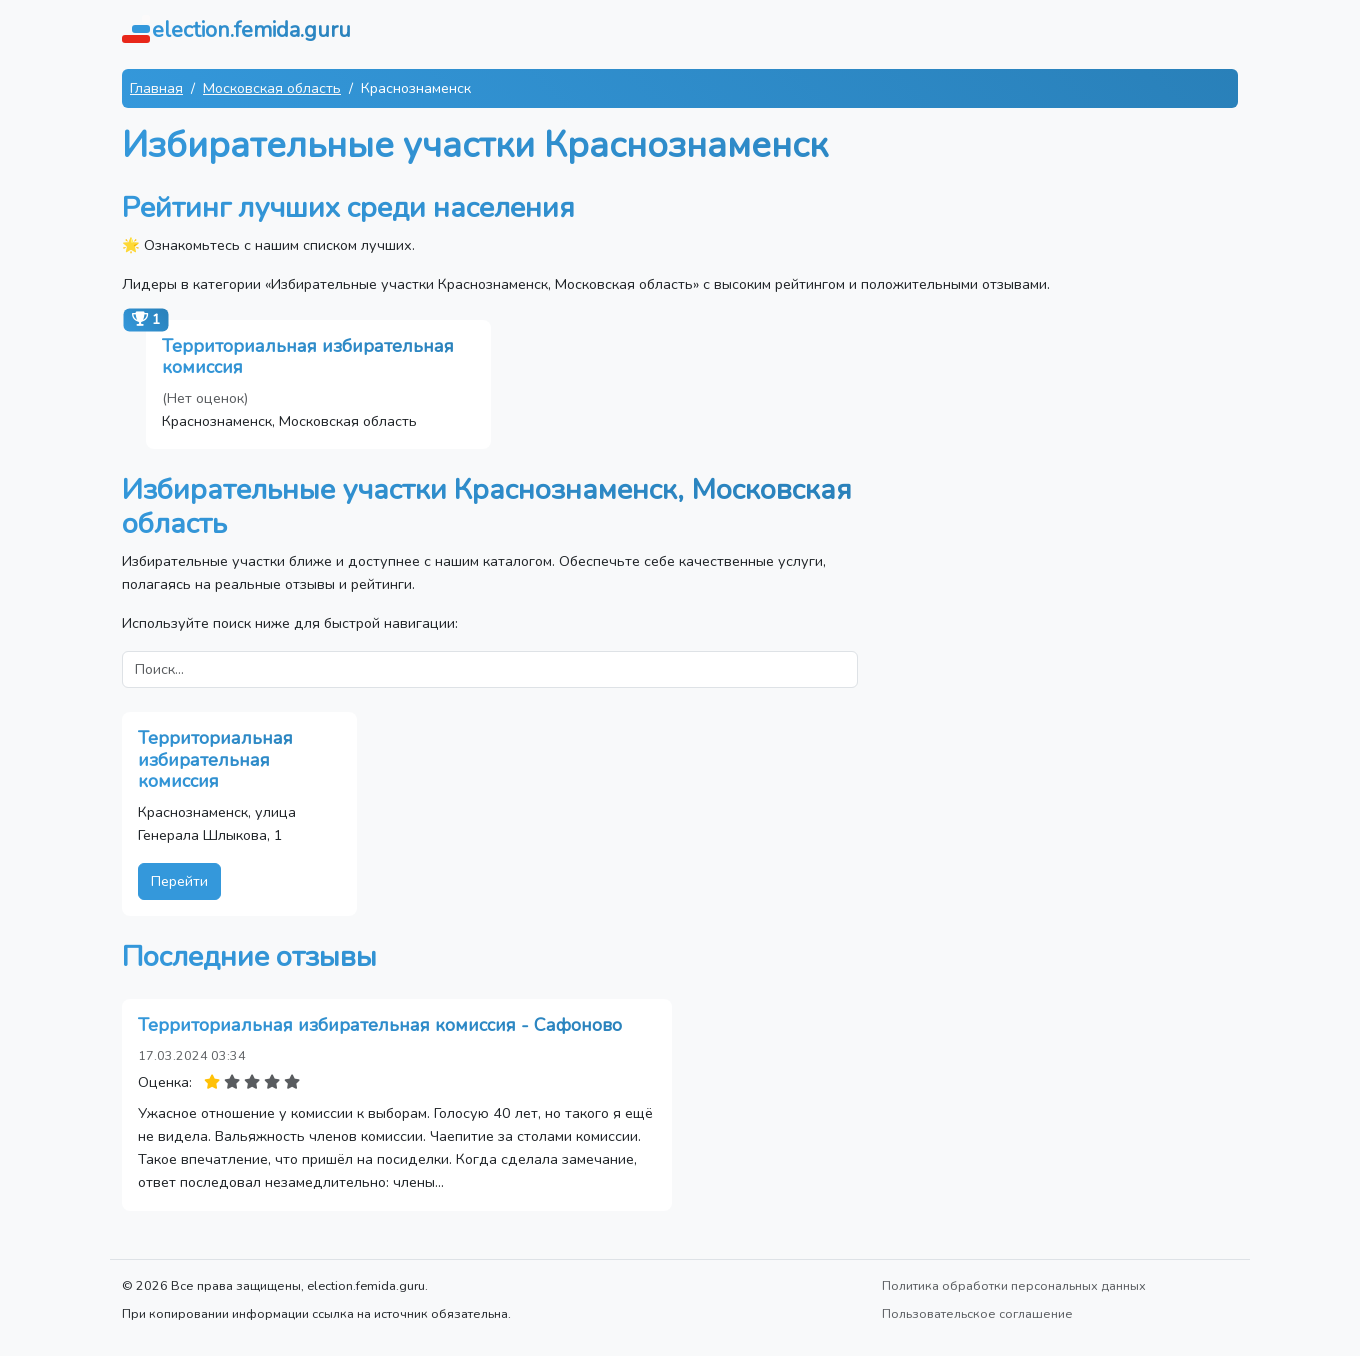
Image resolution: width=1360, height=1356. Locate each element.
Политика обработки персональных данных (1014, 1285)
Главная (156, 88)
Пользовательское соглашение (977, 1313)
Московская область (272, 88)
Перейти (179, 881)
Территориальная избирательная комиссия (308, 357)
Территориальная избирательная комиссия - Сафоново (380, 1025)
